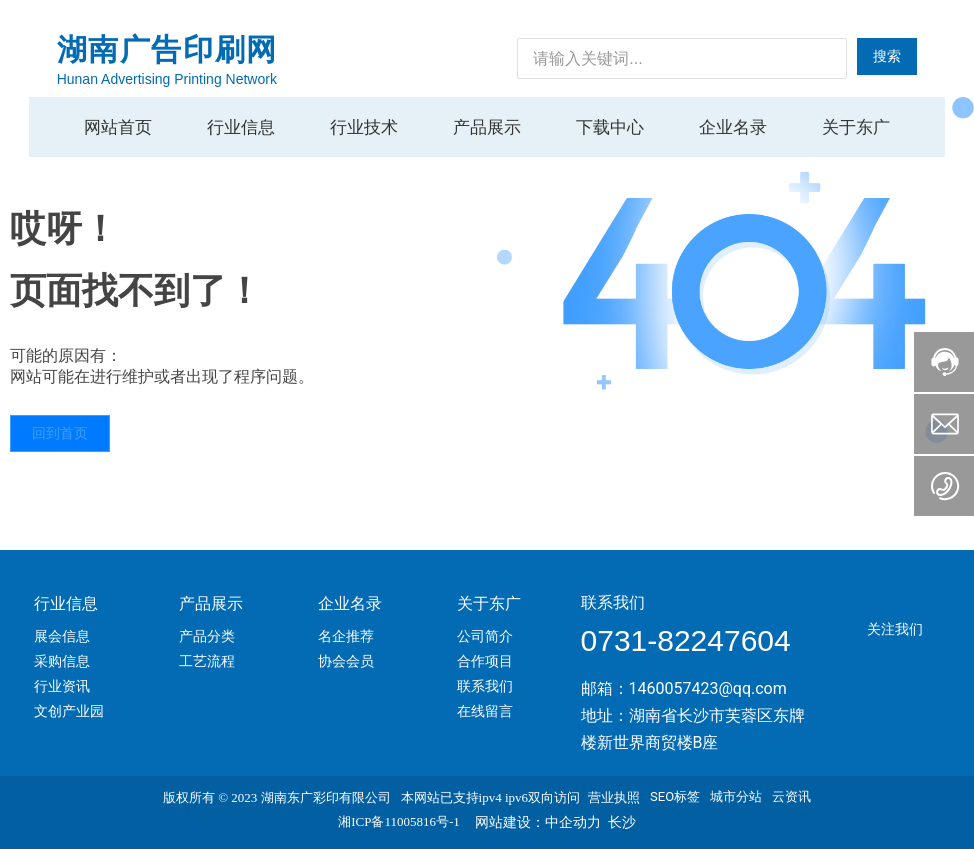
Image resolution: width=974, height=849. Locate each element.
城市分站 (736, 796)
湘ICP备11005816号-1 (399, 821)
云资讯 (791, 796)
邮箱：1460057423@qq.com (684, 688)
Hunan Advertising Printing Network (167, 79)
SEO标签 (675, 796)
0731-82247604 (686, 640)
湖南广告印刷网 (167, 49)
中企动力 (573, 822)
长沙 (622, 822)
